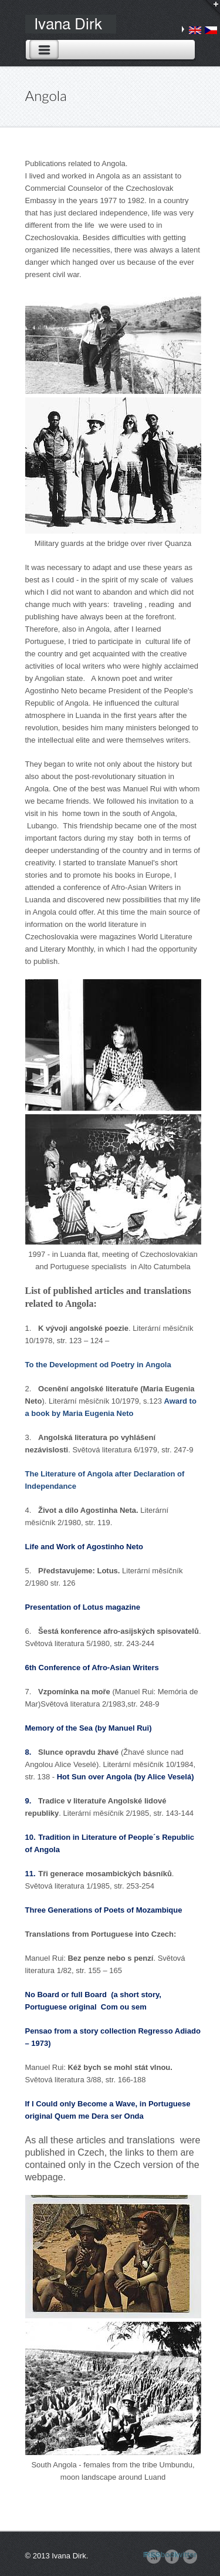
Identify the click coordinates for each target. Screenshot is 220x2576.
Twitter (190, 2554)
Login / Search (209, 10)
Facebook (172, 2554)
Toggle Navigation (44, 49)
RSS (154, 2554)
